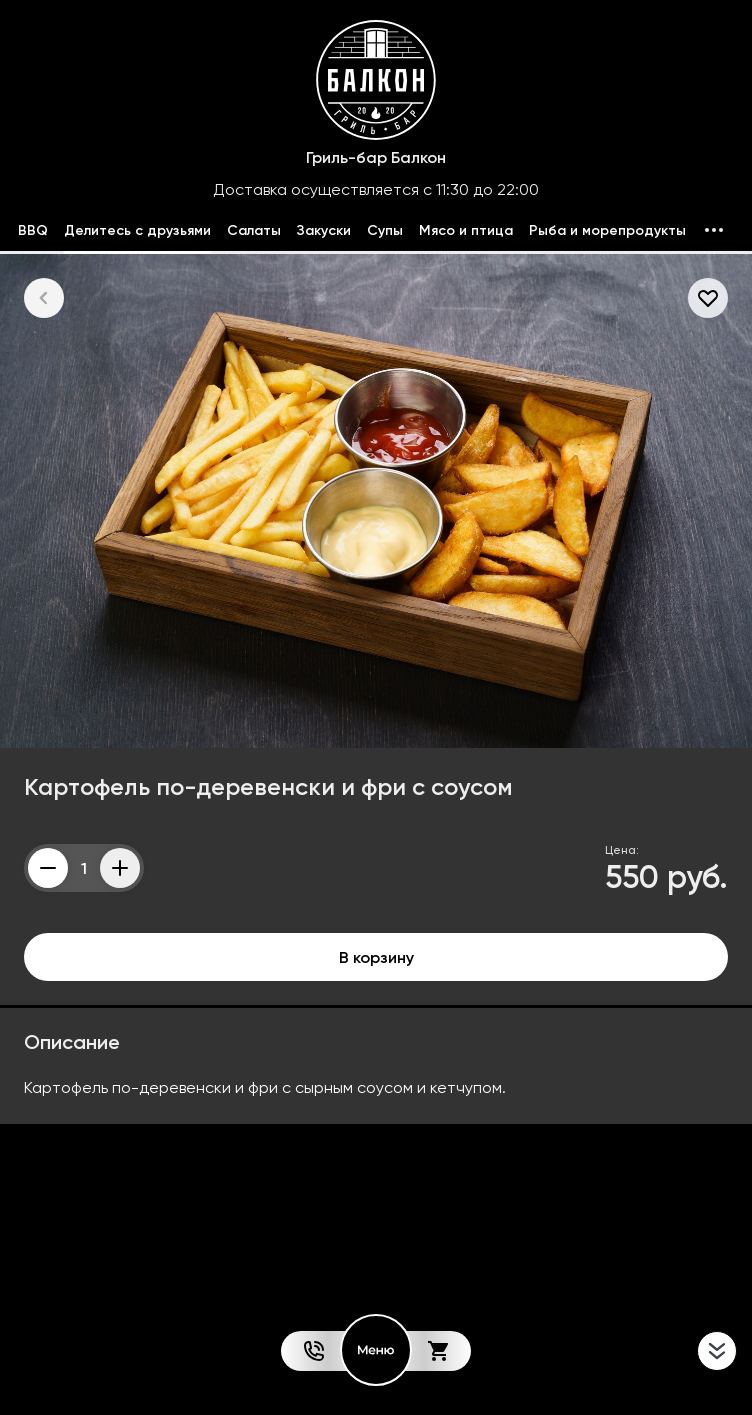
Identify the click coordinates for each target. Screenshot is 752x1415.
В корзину (376, 957)
